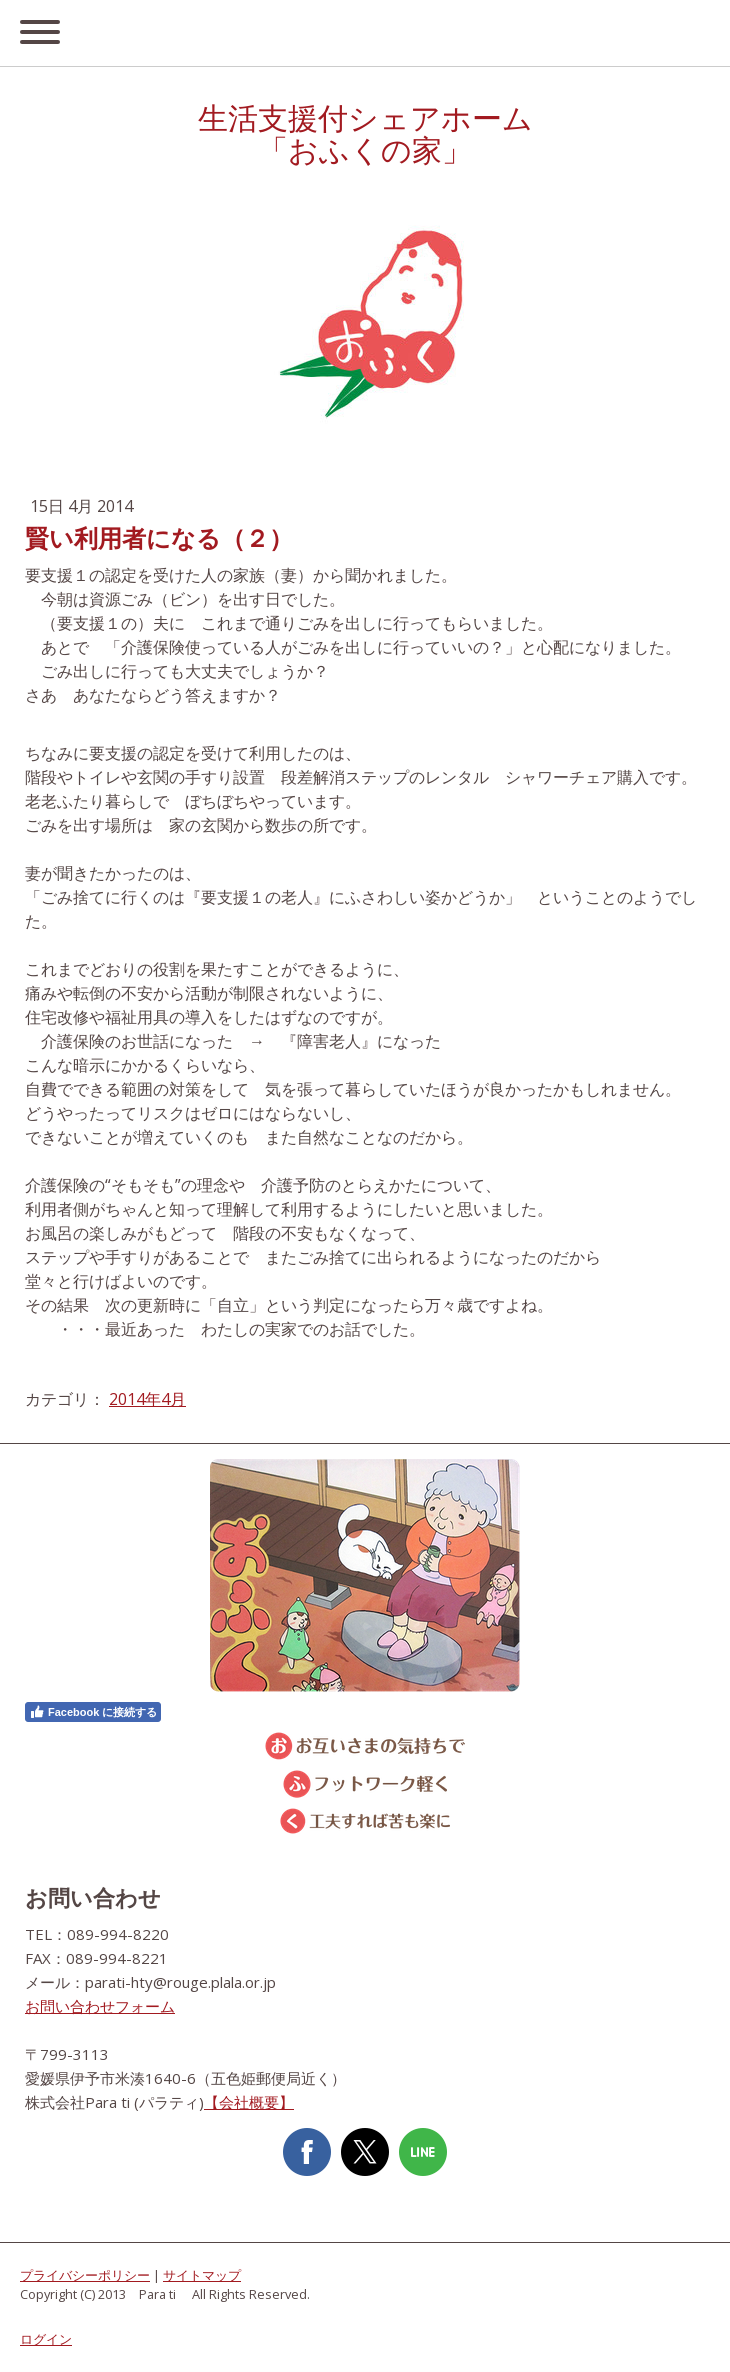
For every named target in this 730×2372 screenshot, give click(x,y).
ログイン (46, 2339)
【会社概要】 (249, 2102)
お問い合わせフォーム (100, 2006)
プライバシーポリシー (85, 2275)
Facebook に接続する (93, 1712)
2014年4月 (147, 1399)
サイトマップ (202, 2275)
